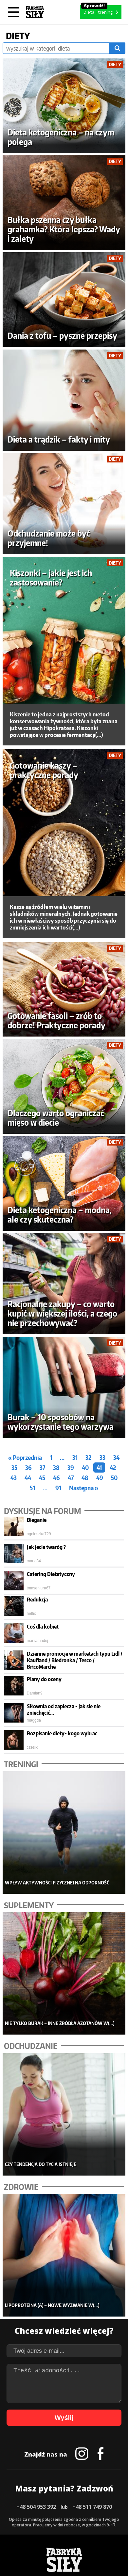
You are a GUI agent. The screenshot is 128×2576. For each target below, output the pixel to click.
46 (56, 1477)
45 (42, 1477)
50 (114, 1477)
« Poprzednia (25, 1457)
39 (70, 1467)
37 (42, 1467)
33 (102, 1457)
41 (99, 1467)
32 (88, 1457)
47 (71, 1477)
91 (58, 1487)
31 (75, 1457)
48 (85, 1477)
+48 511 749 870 (92, 2506)
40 (85, 1467)
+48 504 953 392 (36, 2506)
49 (99, 1477)
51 (32, 1487)
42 (113, 1467)
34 (116, 1457)
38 (56, 1467)
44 (28, 1477)
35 (14, 1467)
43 (13, 1477)
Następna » (83, 1487)
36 (28, 1467)
